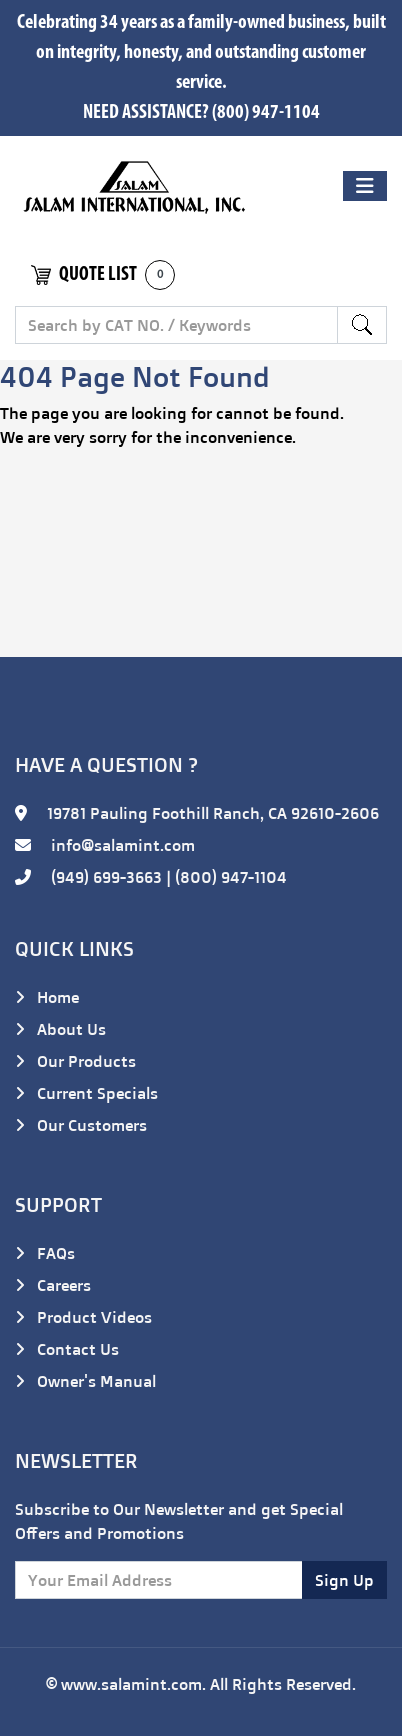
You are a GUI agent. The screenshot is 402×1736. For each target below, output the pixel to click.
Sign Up (344, 1580)
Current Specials (86, 1093)
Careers (53, 1285)
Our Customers (81, 1125)
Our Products (75, 1061)
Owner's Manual (85, 1381)
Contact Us (67, 1349)
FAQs (45, 1253)
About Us (60, 1029)
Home (47, 997)
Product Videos (83, 1317)
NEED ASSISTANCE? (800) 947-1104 (201, 113)
